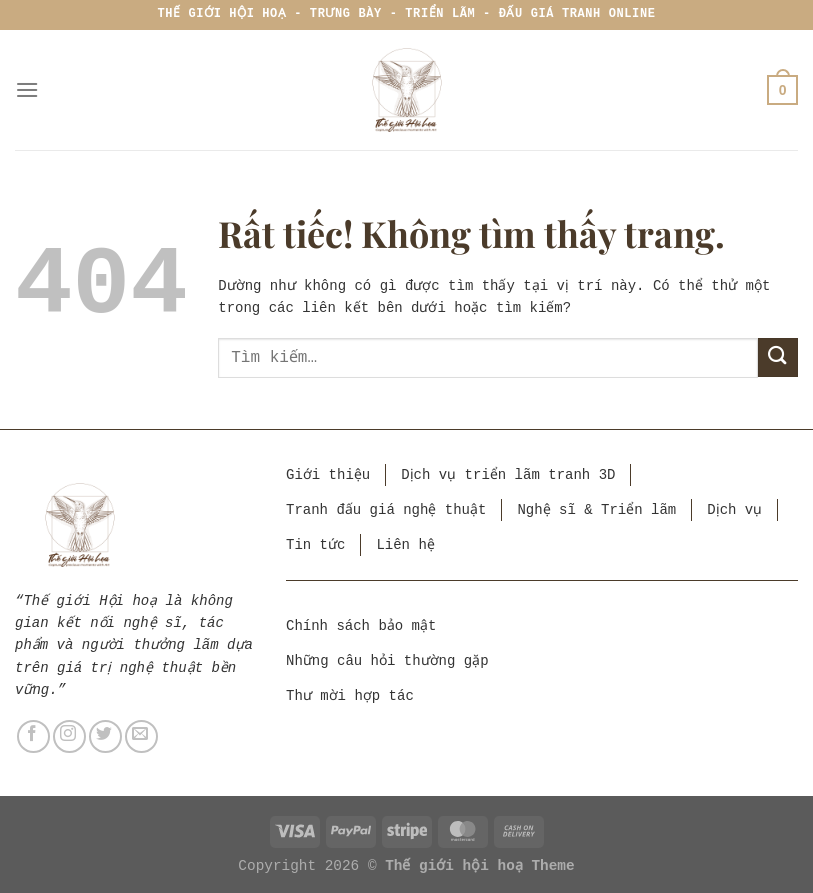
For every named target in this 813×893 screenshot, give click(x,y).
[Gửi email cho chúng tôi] (141, 736)
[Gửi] (778, 357)
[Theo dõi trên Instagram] (69, 736)
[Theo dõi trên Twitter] (105, 736)
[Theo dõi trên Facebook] (33, 736)
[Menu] (27, 89)
